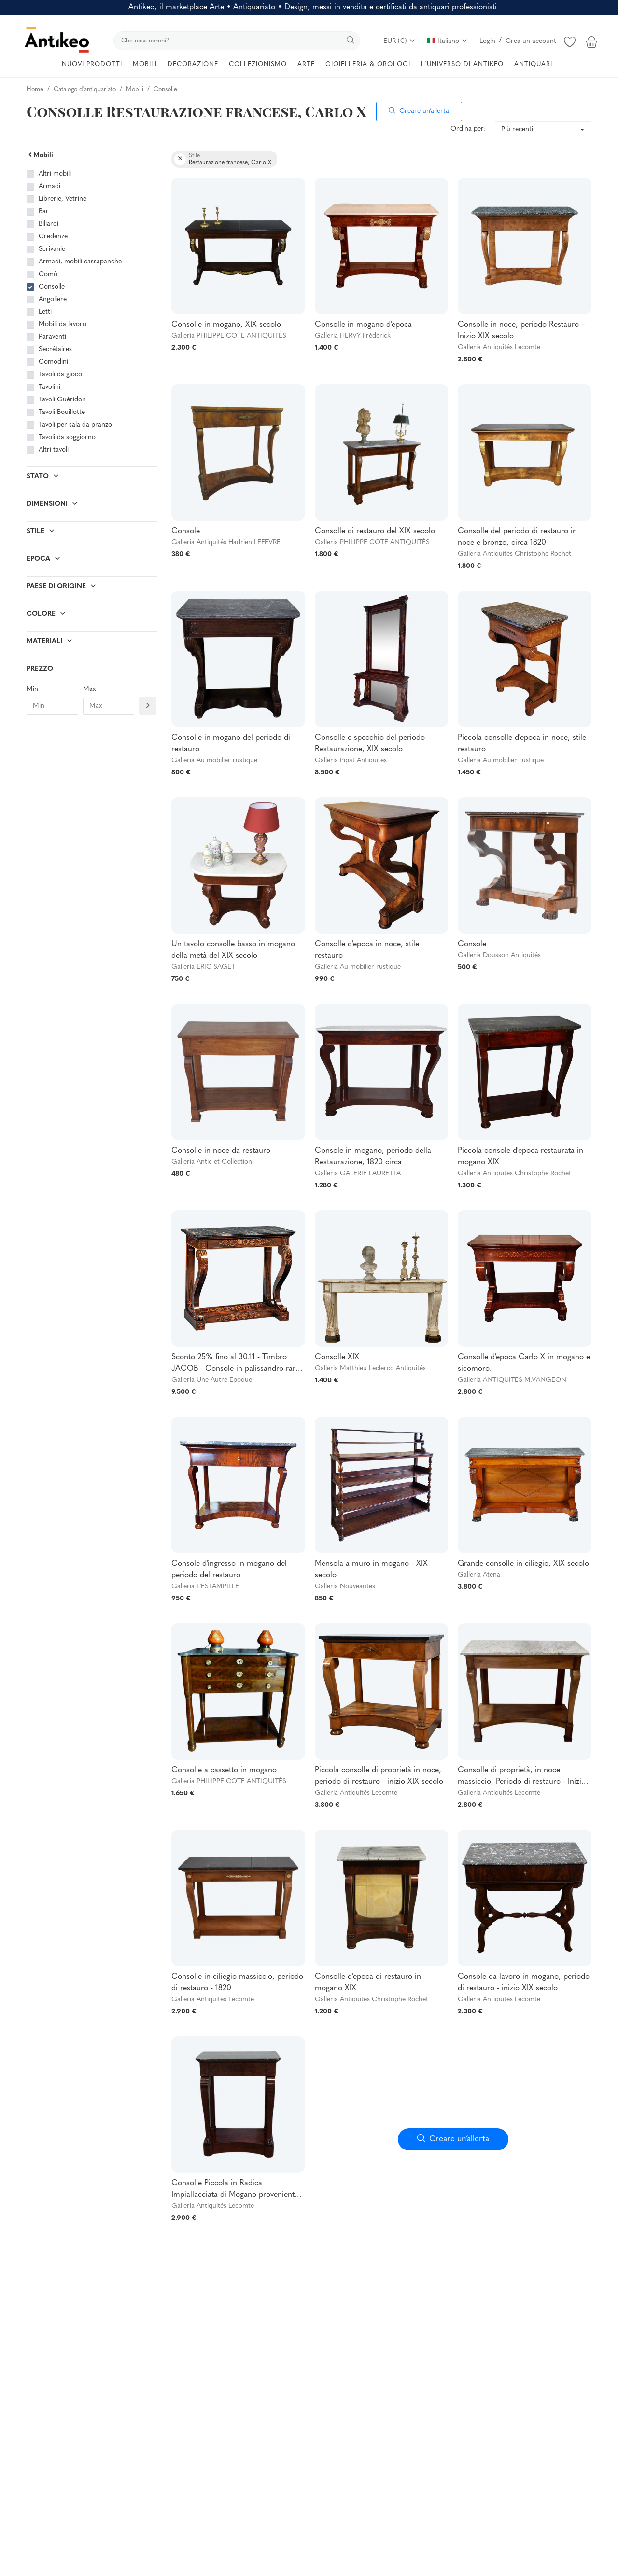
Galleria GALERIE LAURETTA (358, 1173)
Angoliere (53, 299)
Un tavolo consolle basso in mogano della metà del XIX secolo (233, 950)
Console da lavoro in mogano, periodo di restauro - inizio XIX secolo (524, 1982)
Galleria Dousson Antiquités (499, 955)
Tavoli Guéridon (62, 399)
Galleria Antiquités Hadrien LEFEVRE (226, 542)
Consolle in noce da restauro (220, 1151)
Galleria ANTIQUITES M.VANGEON (512, 1380)
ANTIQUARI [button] (533, 64)
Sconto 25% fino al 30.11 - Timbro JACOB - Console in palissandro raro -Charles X (238, 1364)
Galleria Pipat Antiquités (351, 760)
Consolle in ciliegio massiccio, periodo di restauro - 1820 (237, 1982)
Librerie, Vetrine (62, 199)
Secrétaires (55, 349)
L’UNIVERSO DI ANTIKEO (462, 64)
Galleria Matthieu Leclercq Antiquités (370, 1368)
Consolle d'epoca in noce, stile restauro (367, 950)
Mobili (40, 155)
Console (185, 531)
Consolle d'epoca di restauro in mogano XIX (368, 1982)
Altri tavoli (54, 450)
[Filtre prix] (147, 705)
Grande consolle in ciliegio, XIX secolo (523, 1564)
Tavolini (49, 387)
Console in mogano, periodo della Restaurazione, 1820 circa (373, 1156)
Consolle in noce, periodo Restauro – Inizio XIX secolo (521, 330)
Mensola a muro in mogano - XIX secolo (371, 1569)
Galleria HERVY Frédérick (353, 336)
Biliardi (48, 224)
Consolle (52, 286)
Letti (45, 312)
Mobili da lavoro (62, 324)
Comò (48, 274)
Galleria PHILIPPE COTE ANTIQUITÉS (228, 336)
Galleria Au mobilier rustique (214, 760)
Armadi (49, 186)
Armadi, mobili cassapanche (80, 261)
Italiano (447, 41)
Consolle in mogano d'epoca (363, 325)
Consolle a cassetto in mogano (224, 1770)
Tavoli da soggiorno (67, 437)
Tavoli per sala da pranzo (75, 424)
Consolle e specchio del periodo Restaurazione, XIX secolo (370, 743)
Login (487, 41)
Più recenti (517, 129)
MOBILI (145, 64)
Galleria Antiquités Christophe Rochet (514, 554)
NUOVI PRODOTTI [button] (92, 64)
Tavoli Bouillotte (62, 412)
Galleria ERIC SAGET (203, 967)
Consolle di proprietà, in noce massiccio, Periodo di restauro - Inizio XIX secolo (522, 1777)
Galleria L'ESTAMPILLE (205, 1586)
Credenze (53, 236)
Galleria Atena (479, 1575)
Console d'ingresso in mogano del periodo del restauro (229, 1569)
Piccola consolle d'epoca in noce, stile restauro (522, 743)
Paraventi (52, 337)
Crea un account (531, 41)
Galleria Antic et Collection (211, 1162)
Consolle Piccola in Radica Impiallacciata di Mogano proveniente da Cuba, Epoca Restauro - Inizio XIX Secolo (234, 2190)
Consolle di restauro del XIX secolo (375, 531)
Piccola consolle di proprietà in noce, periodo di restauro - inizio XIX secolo (379, 1776)
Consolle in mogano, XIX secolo (226, 325)
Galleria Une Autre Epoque (211, 1380)
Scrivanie (52, 249)
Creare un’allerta (419, 111)
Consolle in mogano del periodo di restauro (230, 743)
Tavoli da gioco (60, 374)
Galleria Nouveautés (345, 1586)
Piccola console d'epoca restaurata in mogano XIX (520, 1156)
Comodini (53, 362)
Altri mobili (55, 174)
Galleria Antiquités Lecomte (499, 347)
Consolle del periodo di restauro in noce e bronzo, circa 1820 (517, 537)
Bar (44, 211)
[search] (236, 40)
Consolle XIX (337, 1357)
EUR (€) (399, 41)
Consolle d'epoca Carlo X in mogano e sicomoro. (524, 1363)
